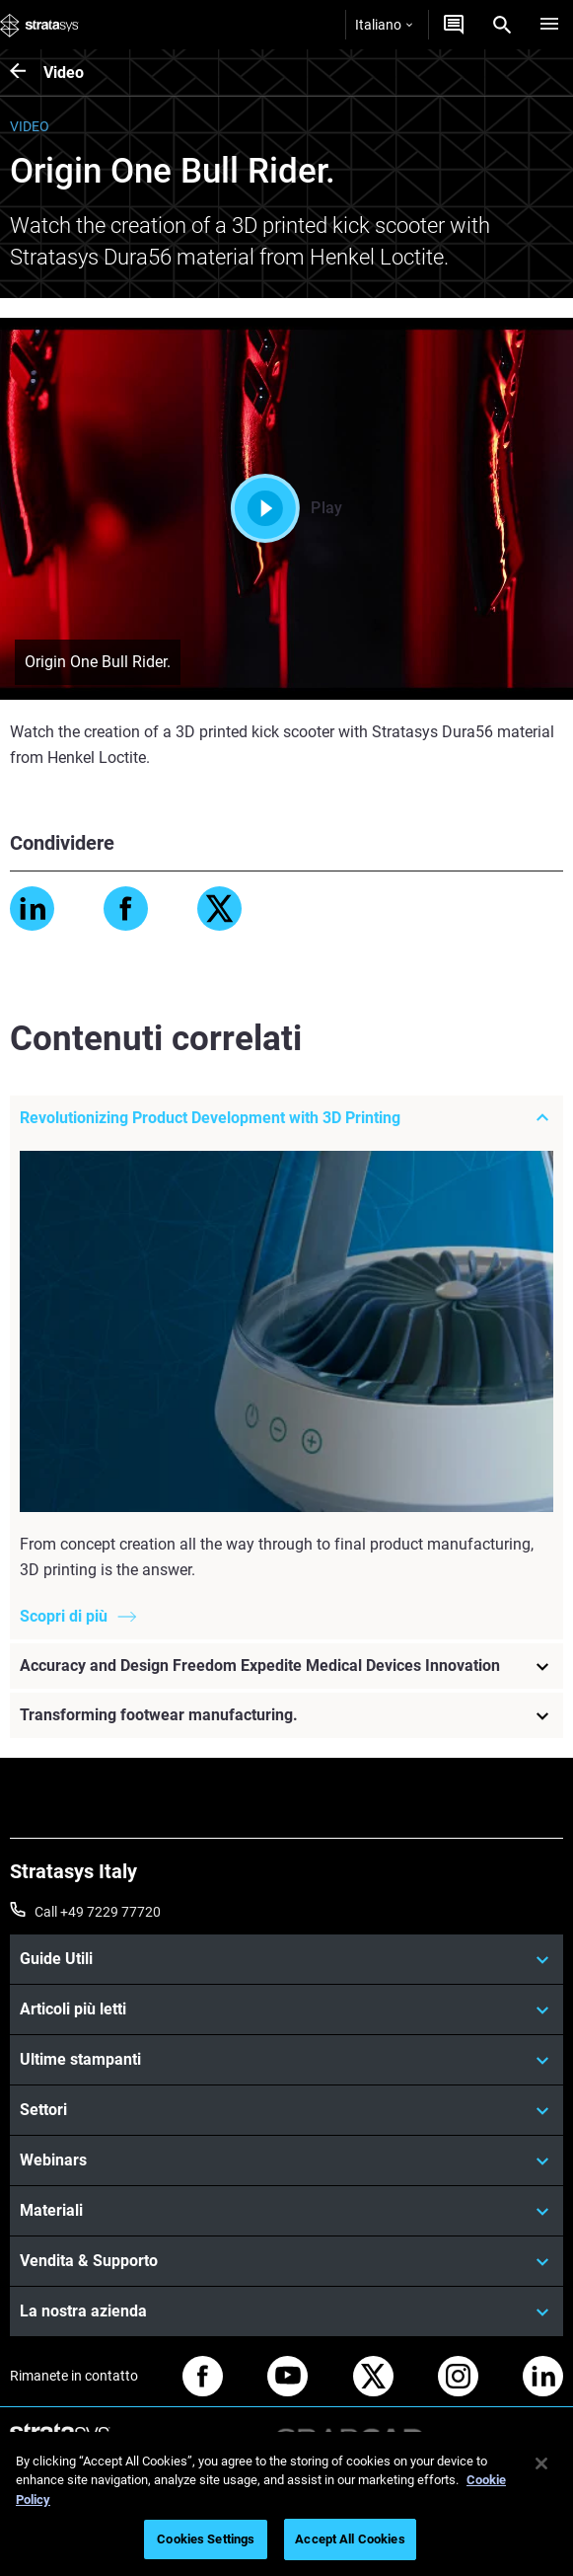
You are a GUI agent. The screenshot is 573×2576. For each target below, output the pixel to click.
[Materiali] (286, 2210)
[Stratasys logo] (39, 25)
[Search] (502, 24)
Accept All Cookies (349, 2539)
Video (63, 72)
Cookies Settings (205, 2539)
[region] (286, 2504)
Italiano (383, 25)
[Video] (26, 72)
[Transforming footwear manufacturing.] (286, 1715)
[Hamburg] (549, 24)
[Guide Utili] (286, 1959)
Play (286, 508)
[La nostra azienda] (286, 2311)
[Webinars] (286, 2160)
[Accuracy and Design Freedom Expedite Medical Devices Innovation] (286, 1666)
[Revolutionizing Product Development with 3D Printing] (286, 1118)
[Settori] (286, 2110)
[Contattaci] (453, 24)
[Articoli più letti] (286, 2009)
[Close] (541, 2463)
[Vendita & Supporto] (286, 2261)
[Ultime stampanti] (286, 2059)
